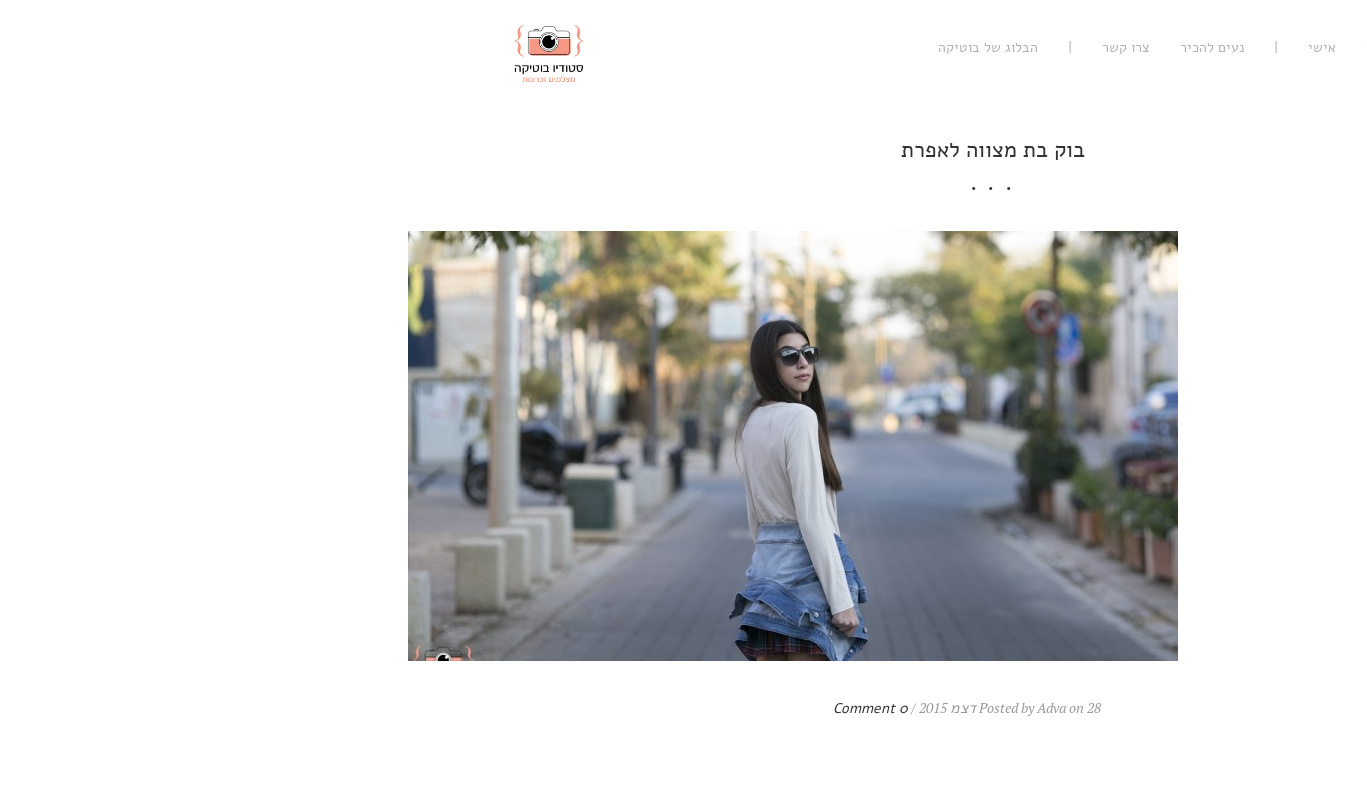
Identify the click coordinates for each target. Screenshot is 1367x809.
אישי (1013, 47)
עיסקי (1074, 47)
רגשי (1135, 47)
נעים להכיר (903, 47)
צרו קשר (817, 47)
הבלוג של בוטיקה (679, 47)
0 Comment (561, 708)
